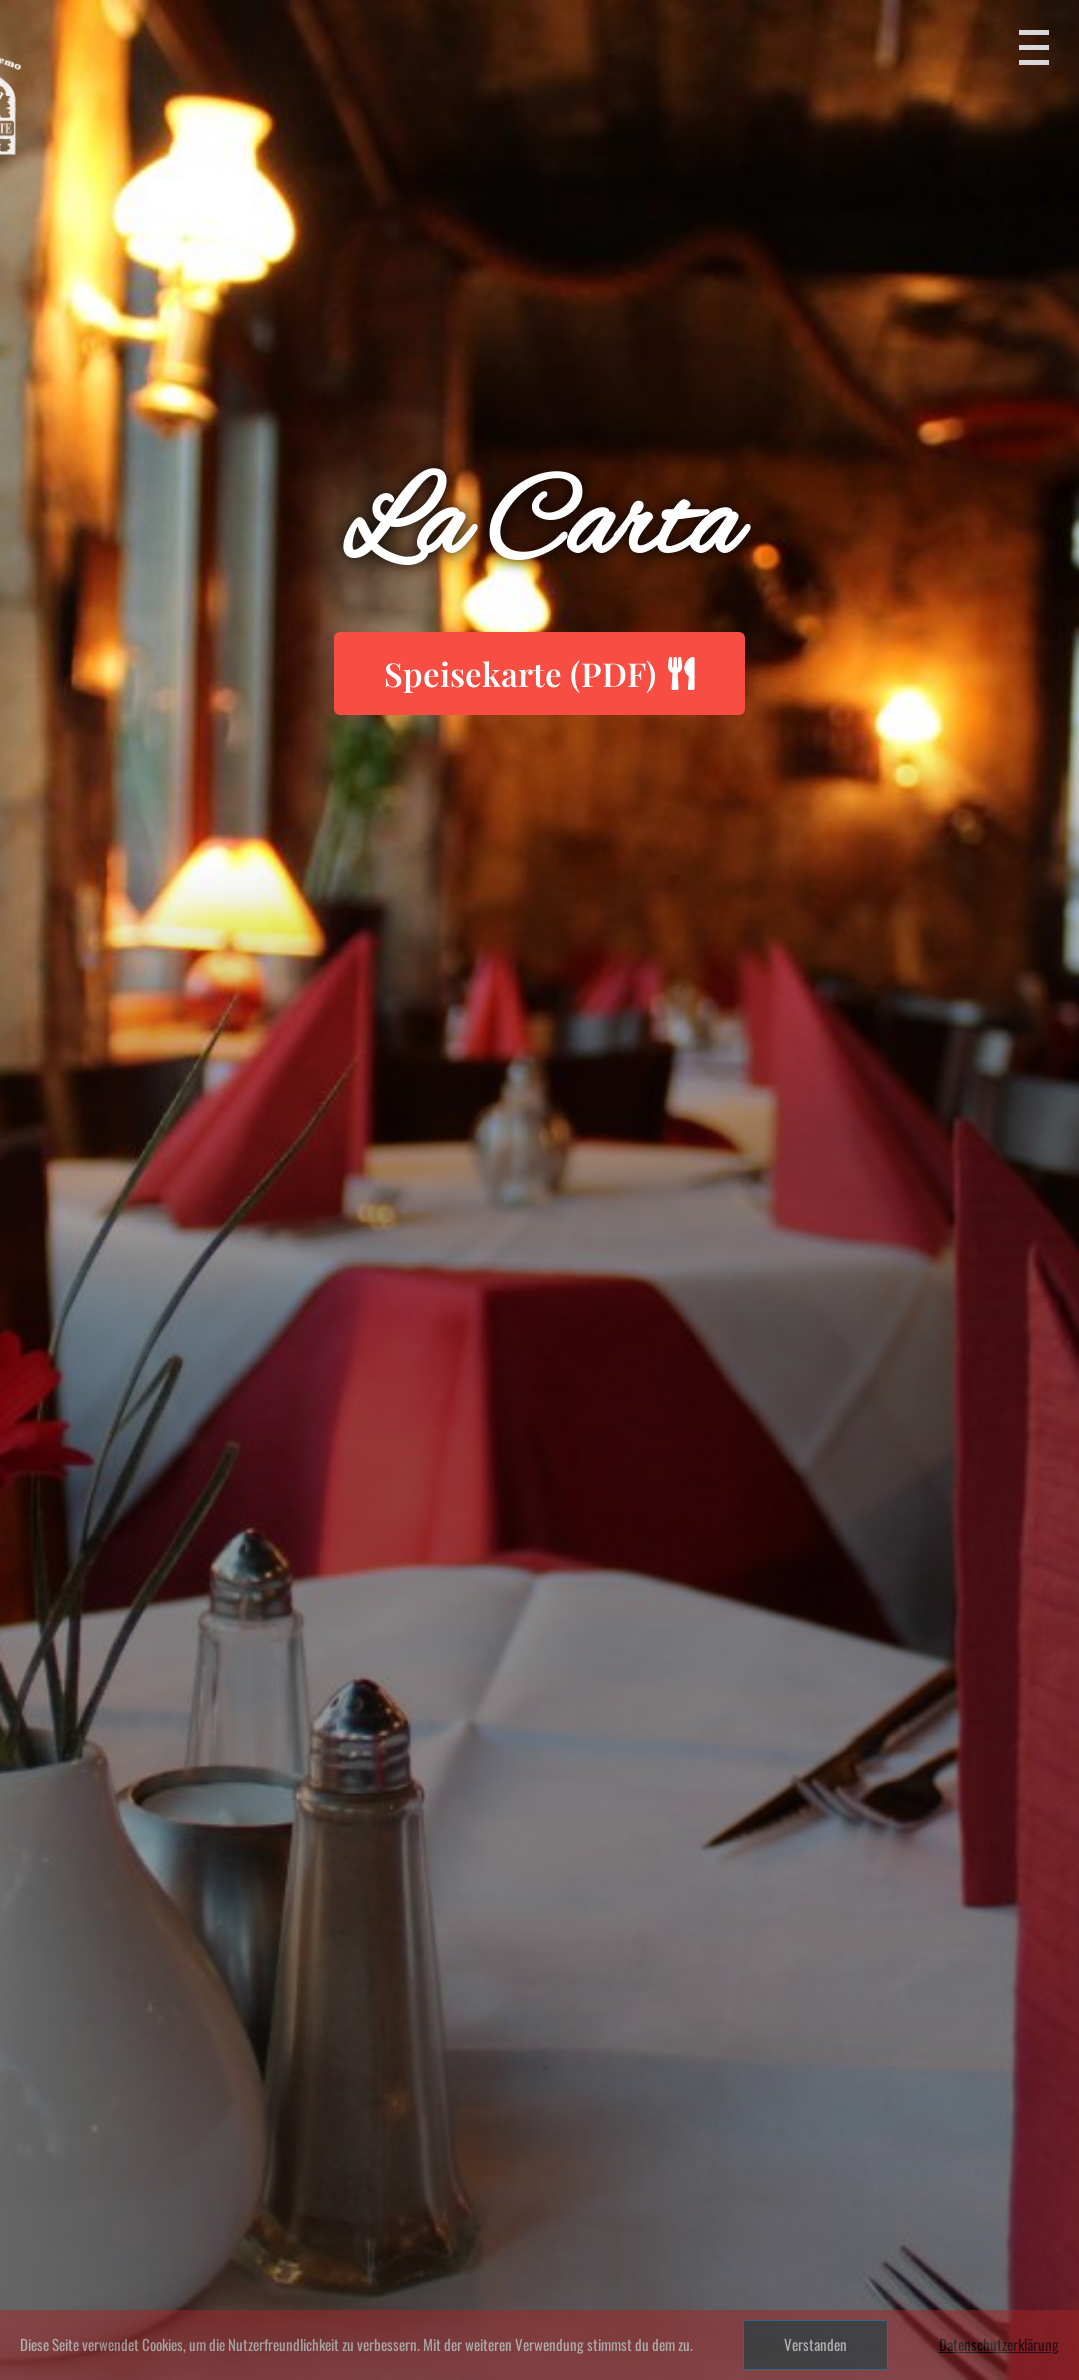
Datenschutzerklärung (999, 2344)
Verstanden (815, 2344)
